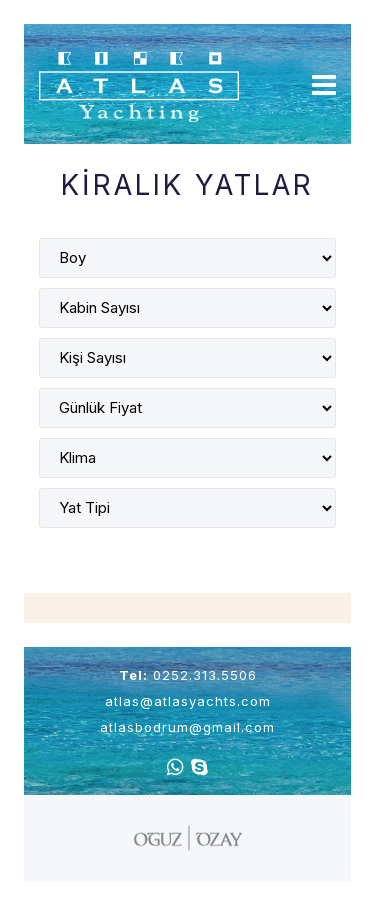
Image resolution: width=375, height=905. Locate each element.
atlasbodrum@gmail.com (187, 727)
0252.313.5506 (205, 675)
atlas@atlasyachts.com (188, 701)
